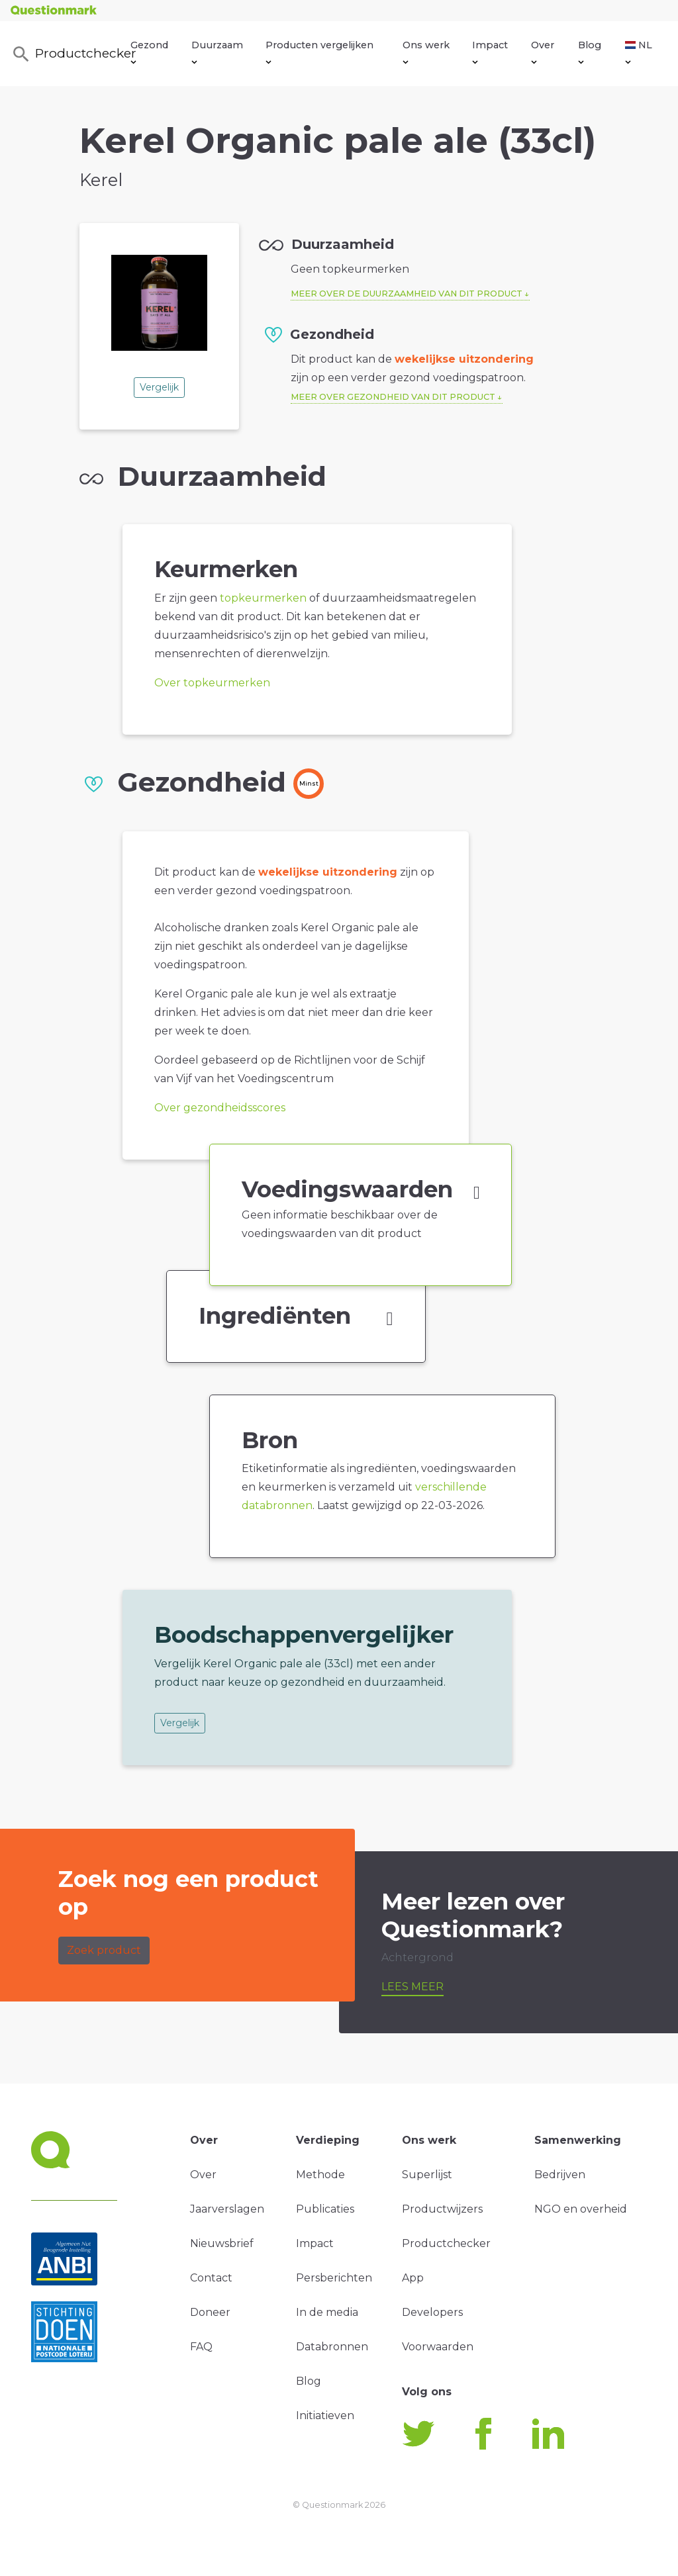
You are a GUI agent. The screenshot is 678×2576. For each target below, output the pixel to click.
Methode (320, 2174)
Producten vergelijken (319, 51)
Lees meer (412, 1986)
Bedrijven (559, 2174)
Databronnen (332, 2346)
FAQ (201, 2346)
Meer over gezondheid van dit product (393, 397)
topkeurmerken (263, 598)
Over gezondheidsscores (219, 1107)
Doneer (210, 2312)
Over (542, 51)
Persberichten (334, 2278)
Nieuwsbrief (222, 2243)
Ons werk (426, 51)
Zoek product (104, 1950)
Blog (589, 51)
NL (638, 51)
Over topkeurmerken (212, 682)
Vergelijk (159, 387)
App (413, 2278)
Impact (490, 51)
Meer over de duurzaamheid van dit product (406, 294)
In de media (327, 2312)
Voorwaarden (437, 2346)
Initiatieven (325, 2415)
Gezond (149, 51)
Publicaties (325, 2209)
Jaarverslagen (227, 2209)
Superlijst (427, 2174)
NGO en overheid (580, 2209)
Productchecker (71, 54)
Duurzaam (217, 51)
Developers (432, 2312)
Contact (211, 2278)
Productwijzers (442, 2209)
